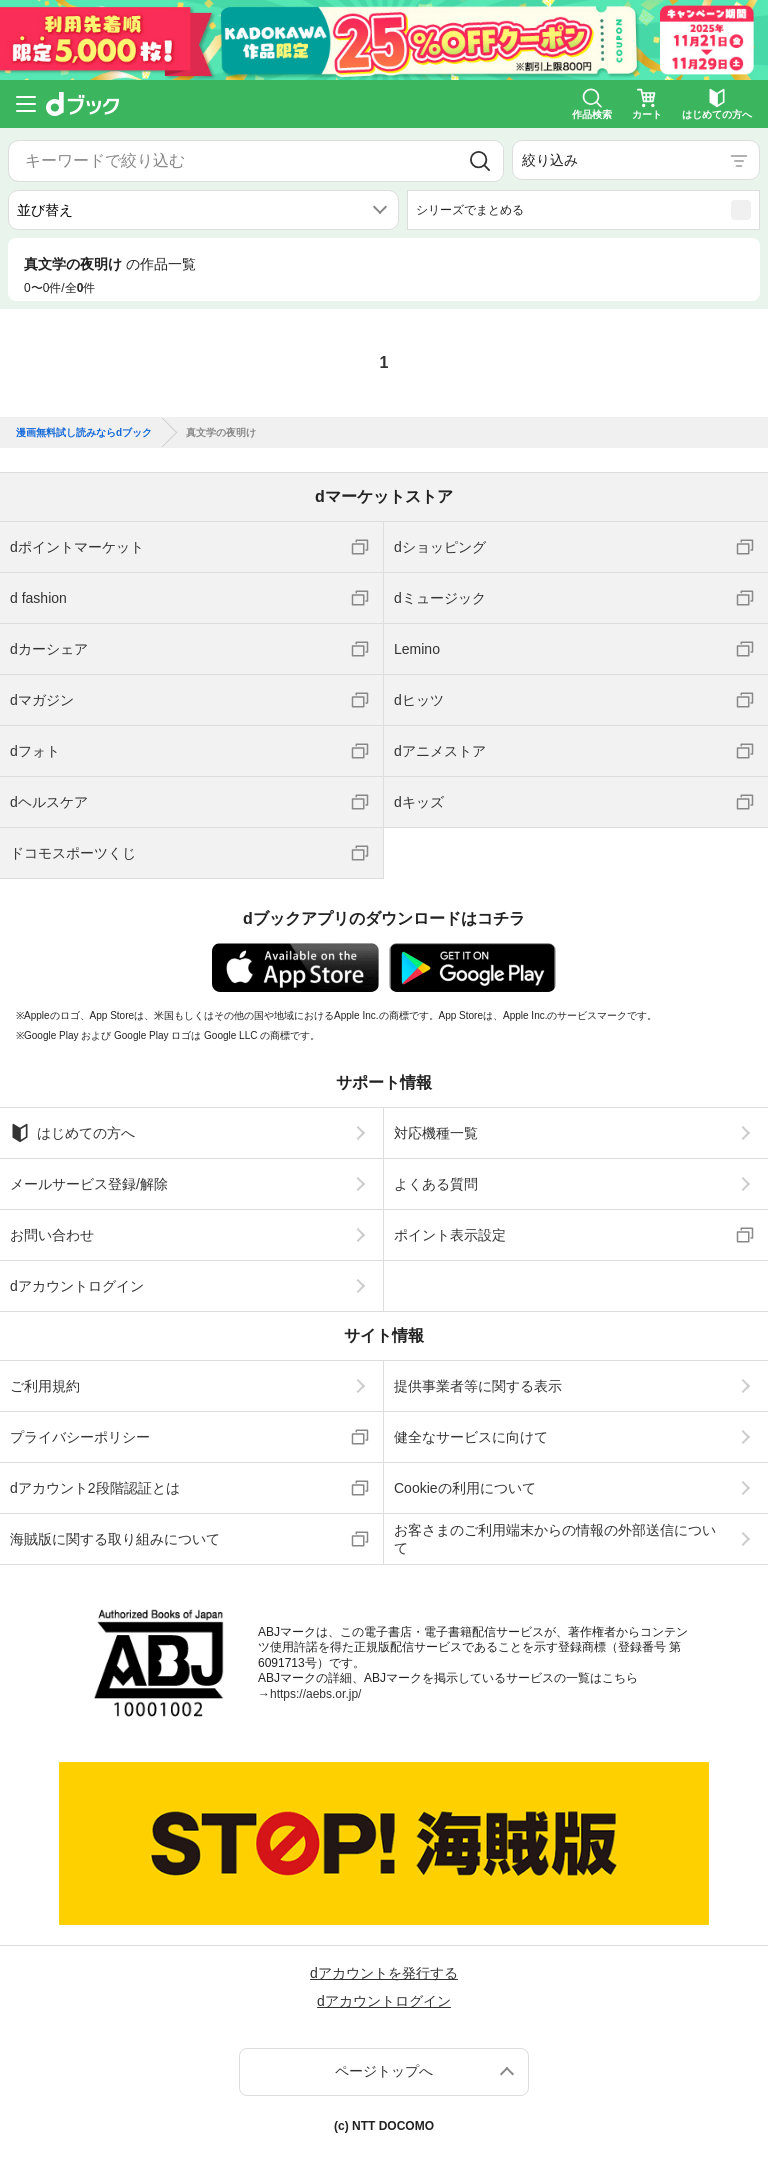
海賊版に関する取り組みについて (115, 1539)
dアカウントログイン (77, 1286)
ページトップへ (384, 2071)
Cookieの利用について (465, 1488)
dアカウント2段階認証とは (95, 1488)
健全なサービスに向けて (471, 1437)
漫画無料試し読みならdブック (84, 433)
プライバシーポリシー (80, 1437)
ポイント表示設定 (450, 1235)
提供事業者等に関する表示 (478, 1386)
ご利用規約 (45, 1386)
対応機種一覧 (436, 1133)
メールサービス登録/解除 (89, 1184)
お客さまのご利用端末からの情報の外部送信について (555, 1539)
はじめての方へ (72, 1133)
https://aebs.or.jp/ (315, 1694)
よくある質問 (436, 1184)
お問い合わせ (52, 1235)
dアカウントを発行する (384, 1973)
